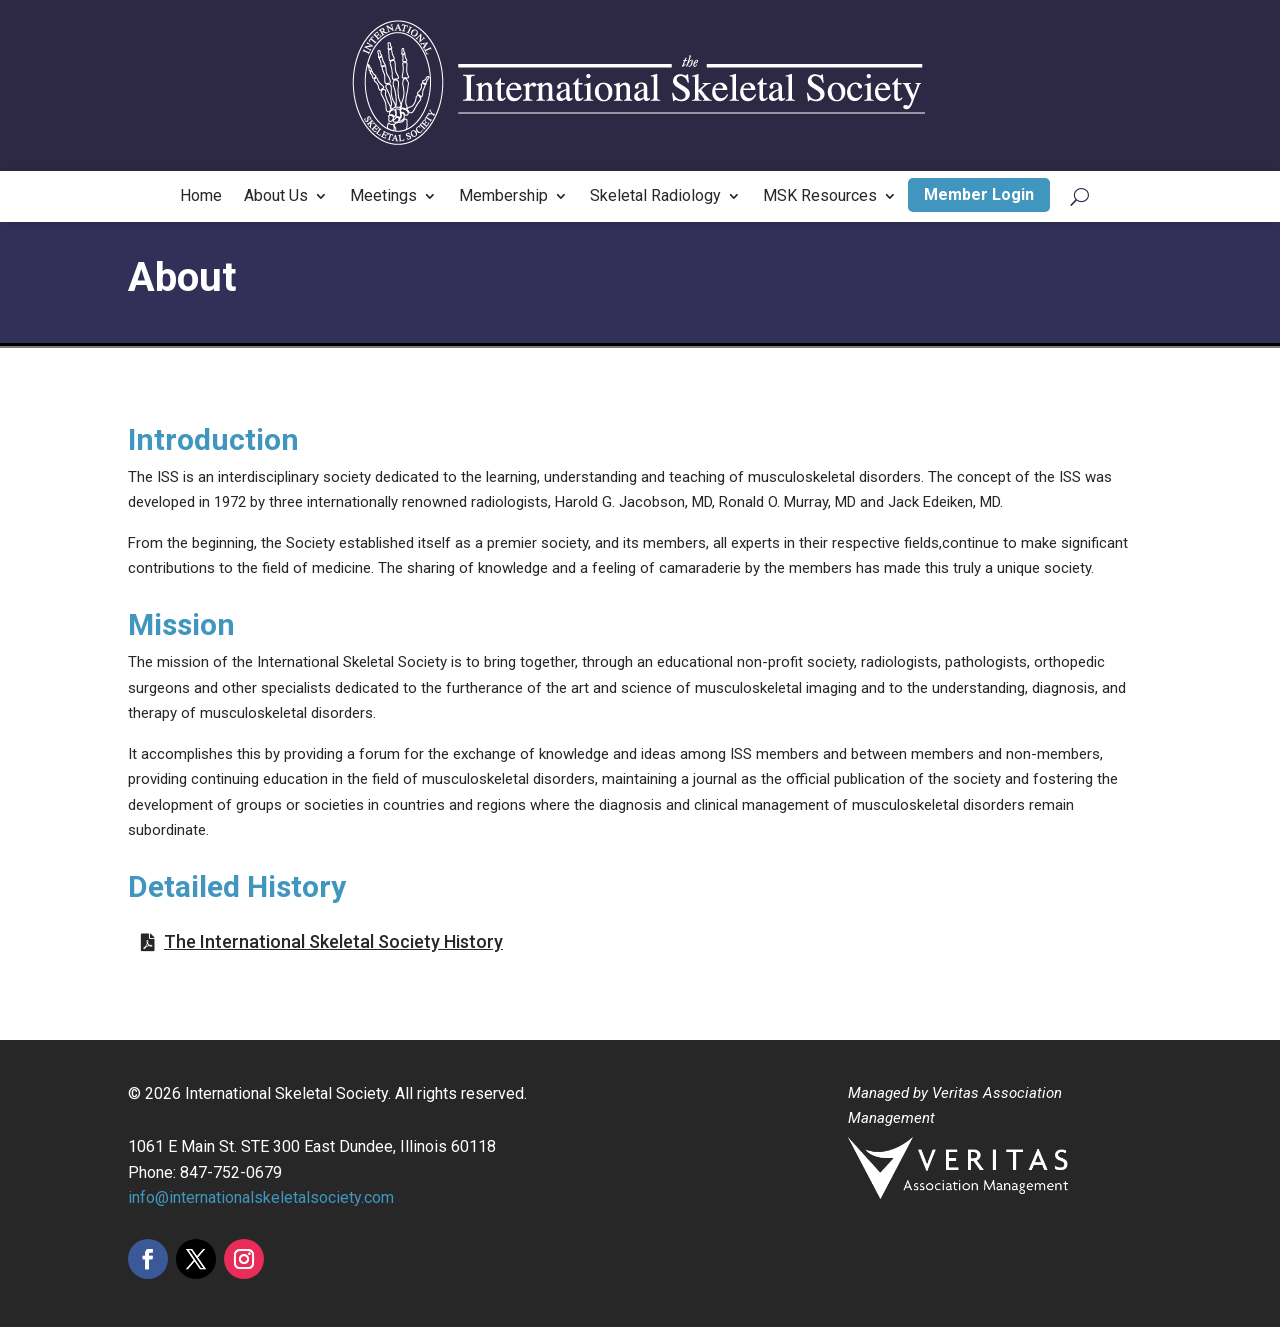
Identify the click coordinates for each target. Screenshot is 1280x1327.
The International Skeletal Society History (333, 941)
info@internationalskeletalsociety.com (261, 1197)
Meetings (383, 197)
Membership (503, 197)
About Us (276, 197)
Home (201, 197)
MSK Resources (820, 197)
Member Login (979, 194)
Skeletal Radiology (655, 197)
